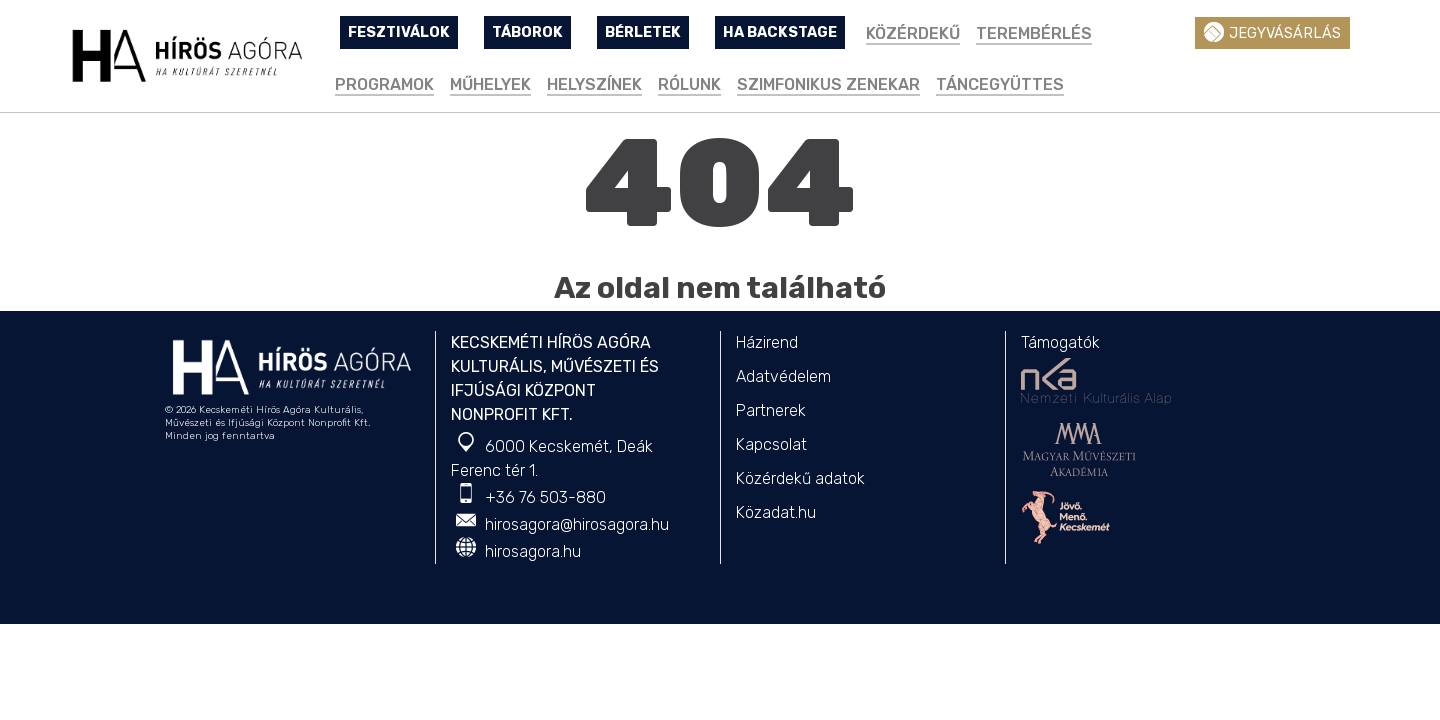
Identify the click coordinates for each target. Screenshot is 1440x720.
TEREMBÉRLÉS (1034, 33)
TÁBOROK (527, 32)
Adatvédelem (783, 376)
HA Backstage (780, 32)
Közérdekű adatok (800, 478)
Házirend (767, 342)
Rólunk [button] (689, 84)
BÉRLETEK (643, 32)
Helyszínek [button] (594, 84)
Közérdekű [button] (913, 33)
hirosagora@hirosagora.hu (577, 524)
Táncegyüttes (1000, 84)
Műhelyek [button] (490, 84)
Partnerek (771, 410)
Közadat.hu (776, 512)
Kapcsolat (771, 444)
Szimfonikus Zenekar (828, 84)
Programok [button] (384, 84)
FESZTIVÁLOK (399, 32)
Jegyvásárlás (1272, 32)
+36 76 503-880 (545, 497)
